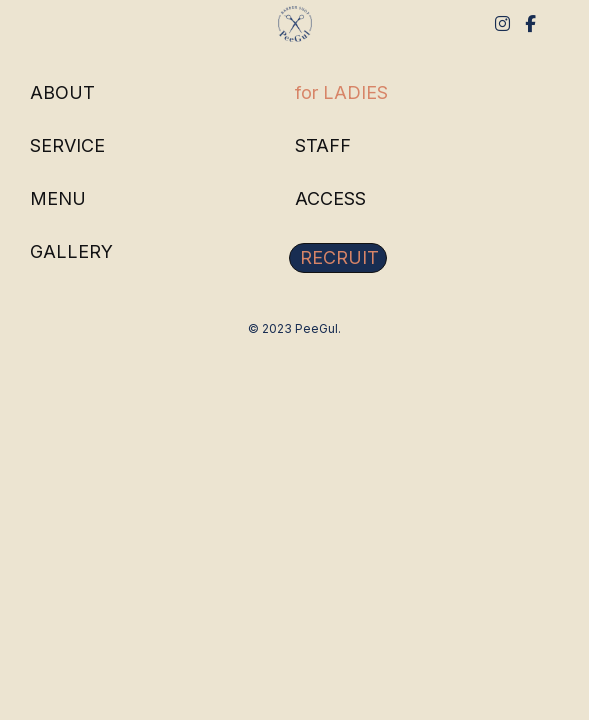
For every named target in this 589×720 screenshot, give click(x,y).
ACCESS (330, 199)
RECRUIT (339, 257)
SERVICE (67, 146)
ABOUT (62, 93)
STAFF (323, 146)
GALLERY (71, 252)
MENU (58, 199)
